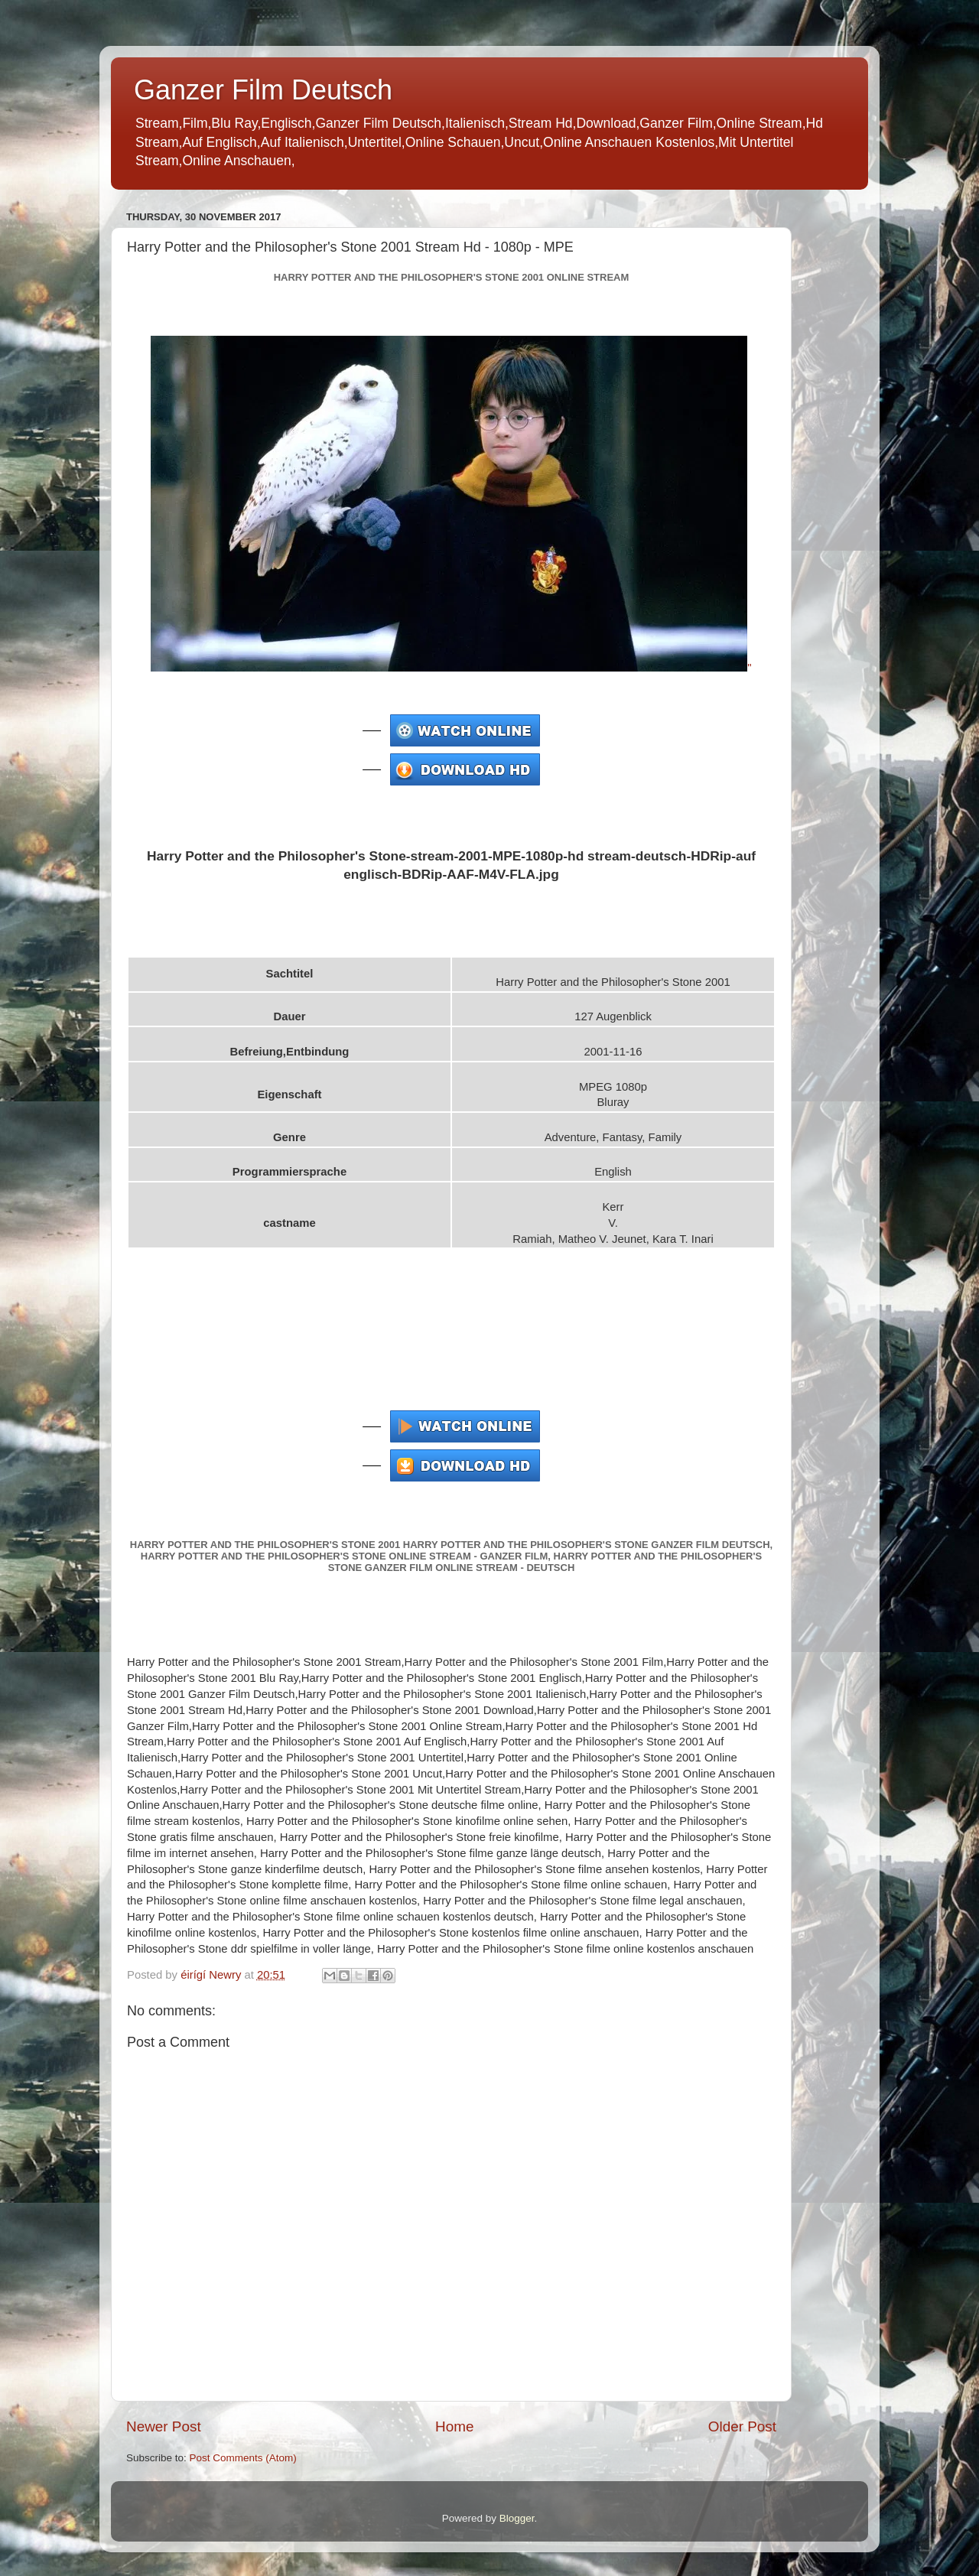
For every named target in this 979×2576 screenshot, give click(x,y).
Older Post (742, 2426)
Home (454, 2426)
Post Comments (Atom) (243, 2458)
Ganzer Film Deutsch (263, 90)
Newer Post (163, 2426)
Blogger (517, 2518)
